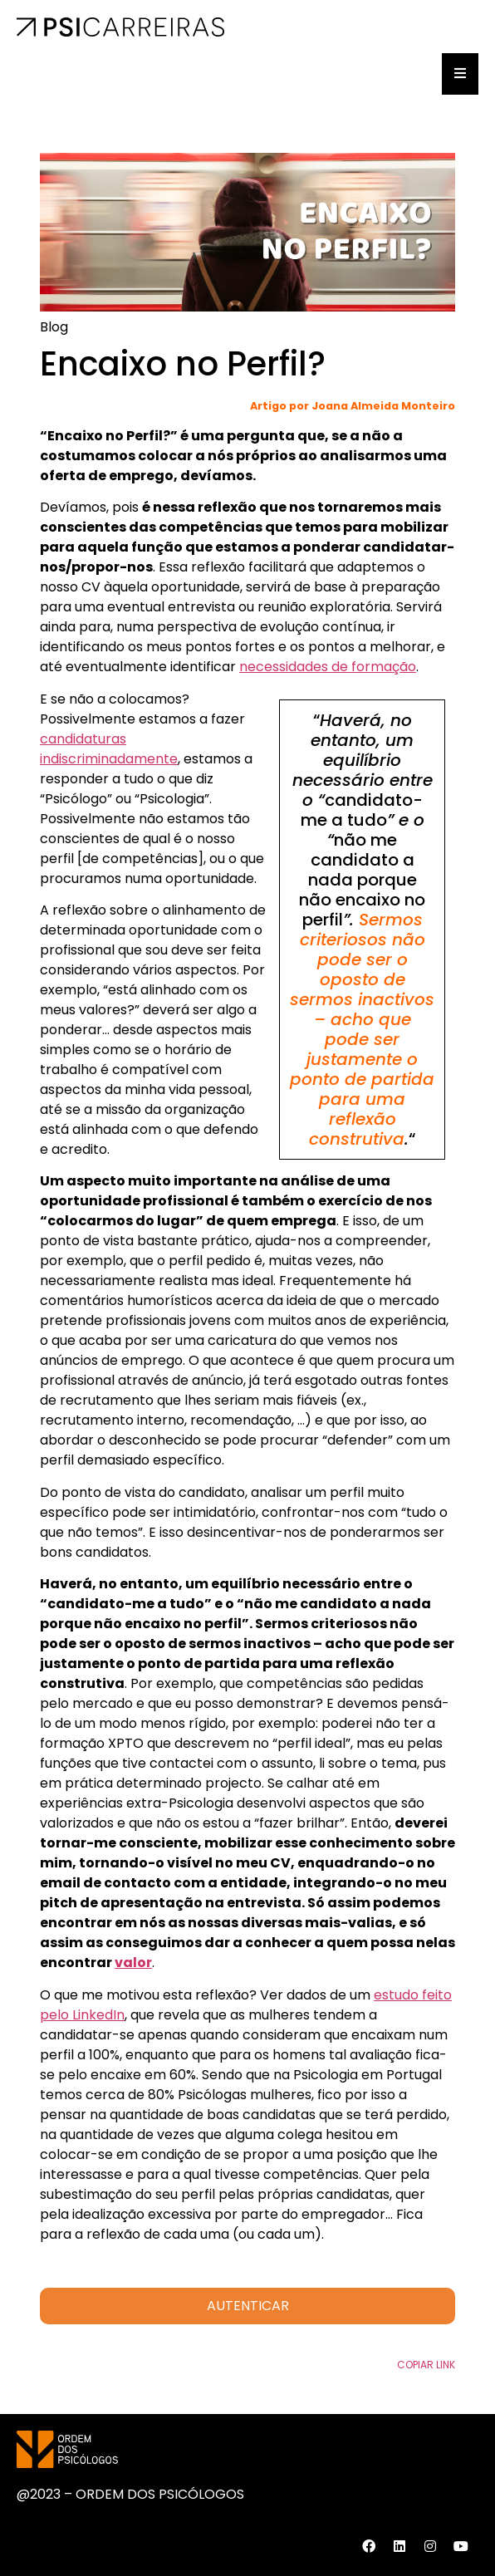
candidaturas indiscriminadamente (109, 748)
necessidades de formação (327, 666)
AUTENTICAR (248, 2305)
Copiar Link (426, 2365)
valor (133, 1962)
